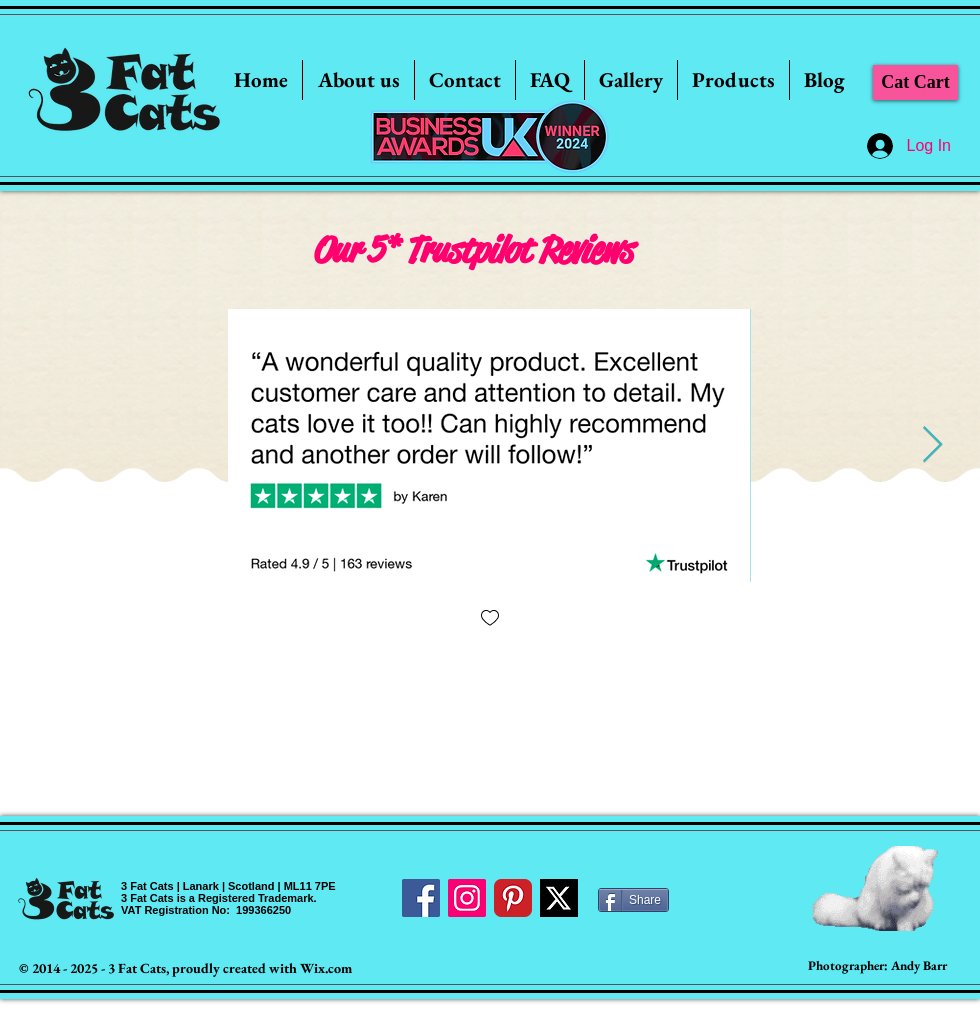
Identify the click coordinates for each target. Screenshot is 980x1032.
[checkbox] (490, 619)
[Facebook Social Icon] (421, 898)
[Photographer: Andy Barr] (877, 966)
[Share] (633, 900)
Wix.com (326, 968)
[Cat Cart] (915, 82)
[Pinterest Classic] (513, 898)
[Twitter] (559, 898)
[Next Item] (932, 445)
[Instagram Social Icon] (467, 898)
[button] (631, 80)
